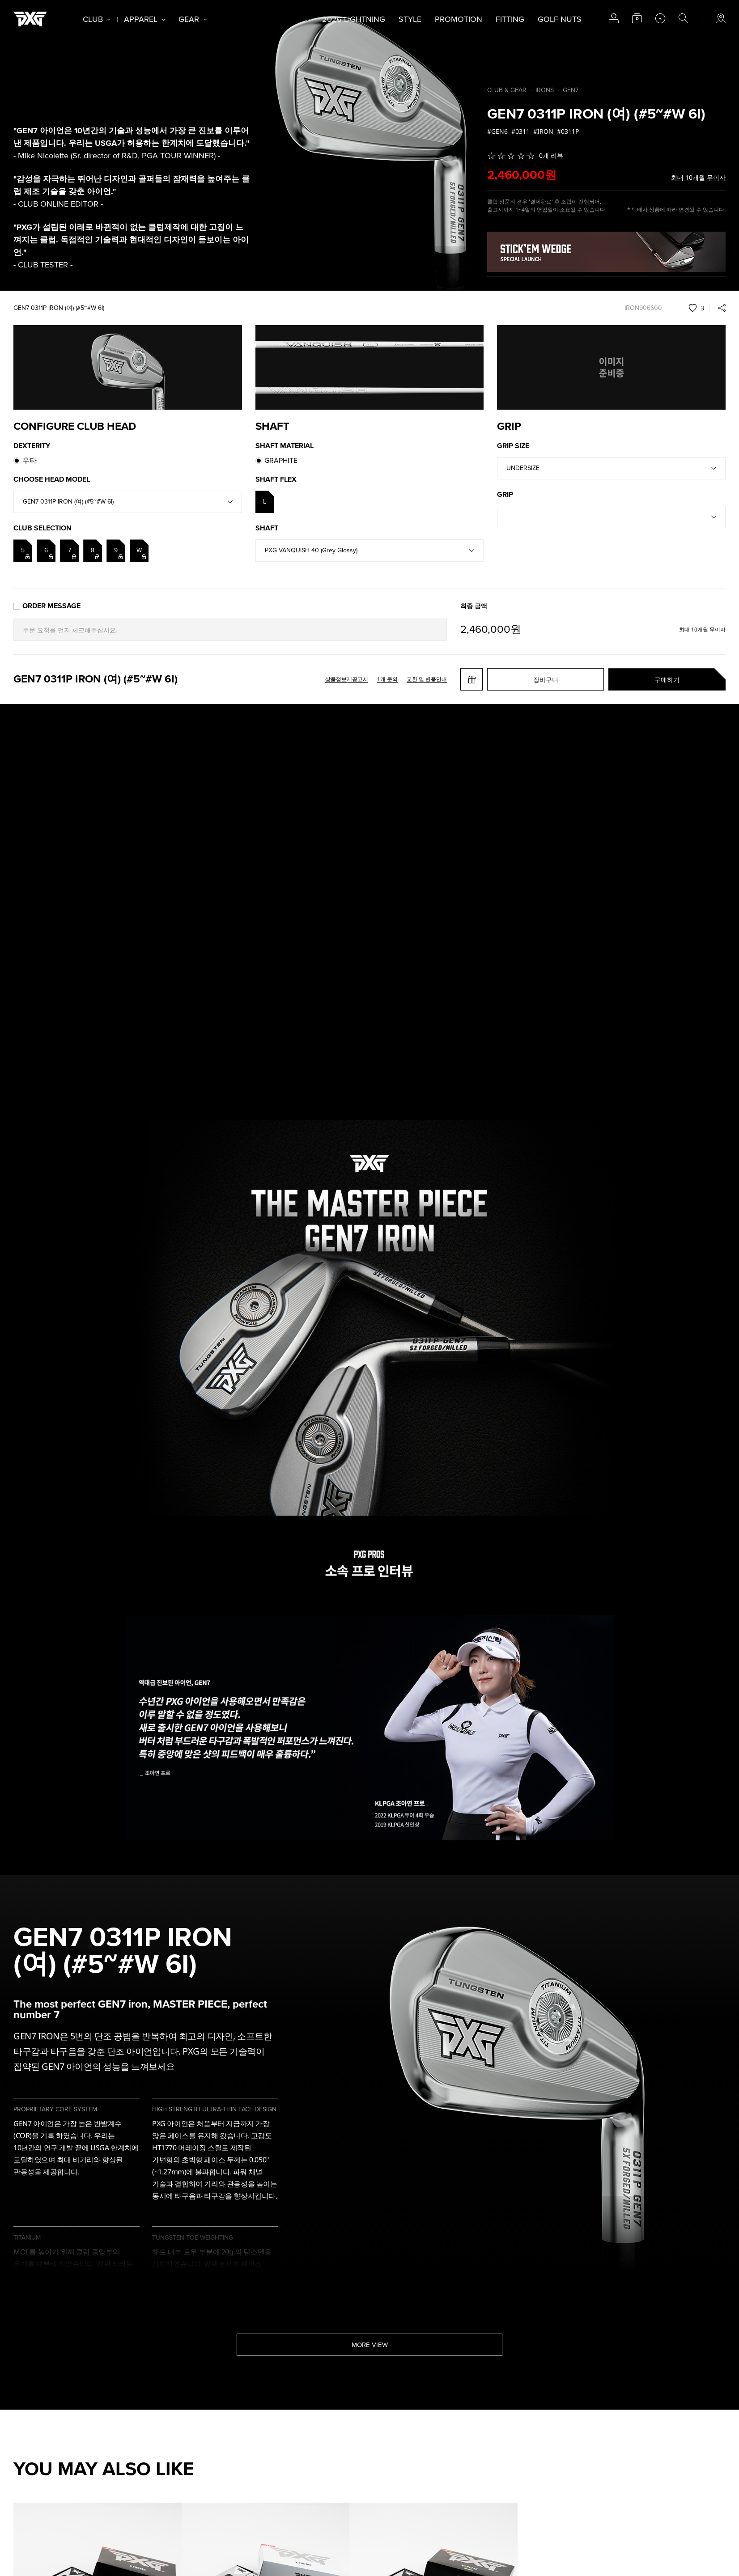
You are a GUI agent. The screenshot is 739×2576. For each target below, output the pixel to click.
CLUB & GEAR (507, 90)
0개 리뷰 (551, 155)
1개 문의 (387, 679)
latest (660, 18)
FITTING (510, 19)
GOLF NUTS (560, 19)
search (683, 18)
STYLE (410, 19)
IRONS (544, 90)
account (613, 18)
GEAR (188, 19)
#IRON (543, 131)
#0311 (520, 131)
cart (637, 18)
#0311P (568, 131)
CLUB (93, 19)
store (720, 18)
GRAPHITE (280, 460)
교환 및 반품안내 (427, 679)
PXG (30, 19)
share (722, 308)
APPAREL (140, 19)
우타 (29, 460)
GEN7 (570, 90)
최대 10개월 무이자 (698, 177)
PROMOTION (458, 19)
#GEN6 (497, 131)
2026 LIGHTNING (353, 19)
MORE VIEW (370, 2345)
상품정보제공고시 (346, 679)
